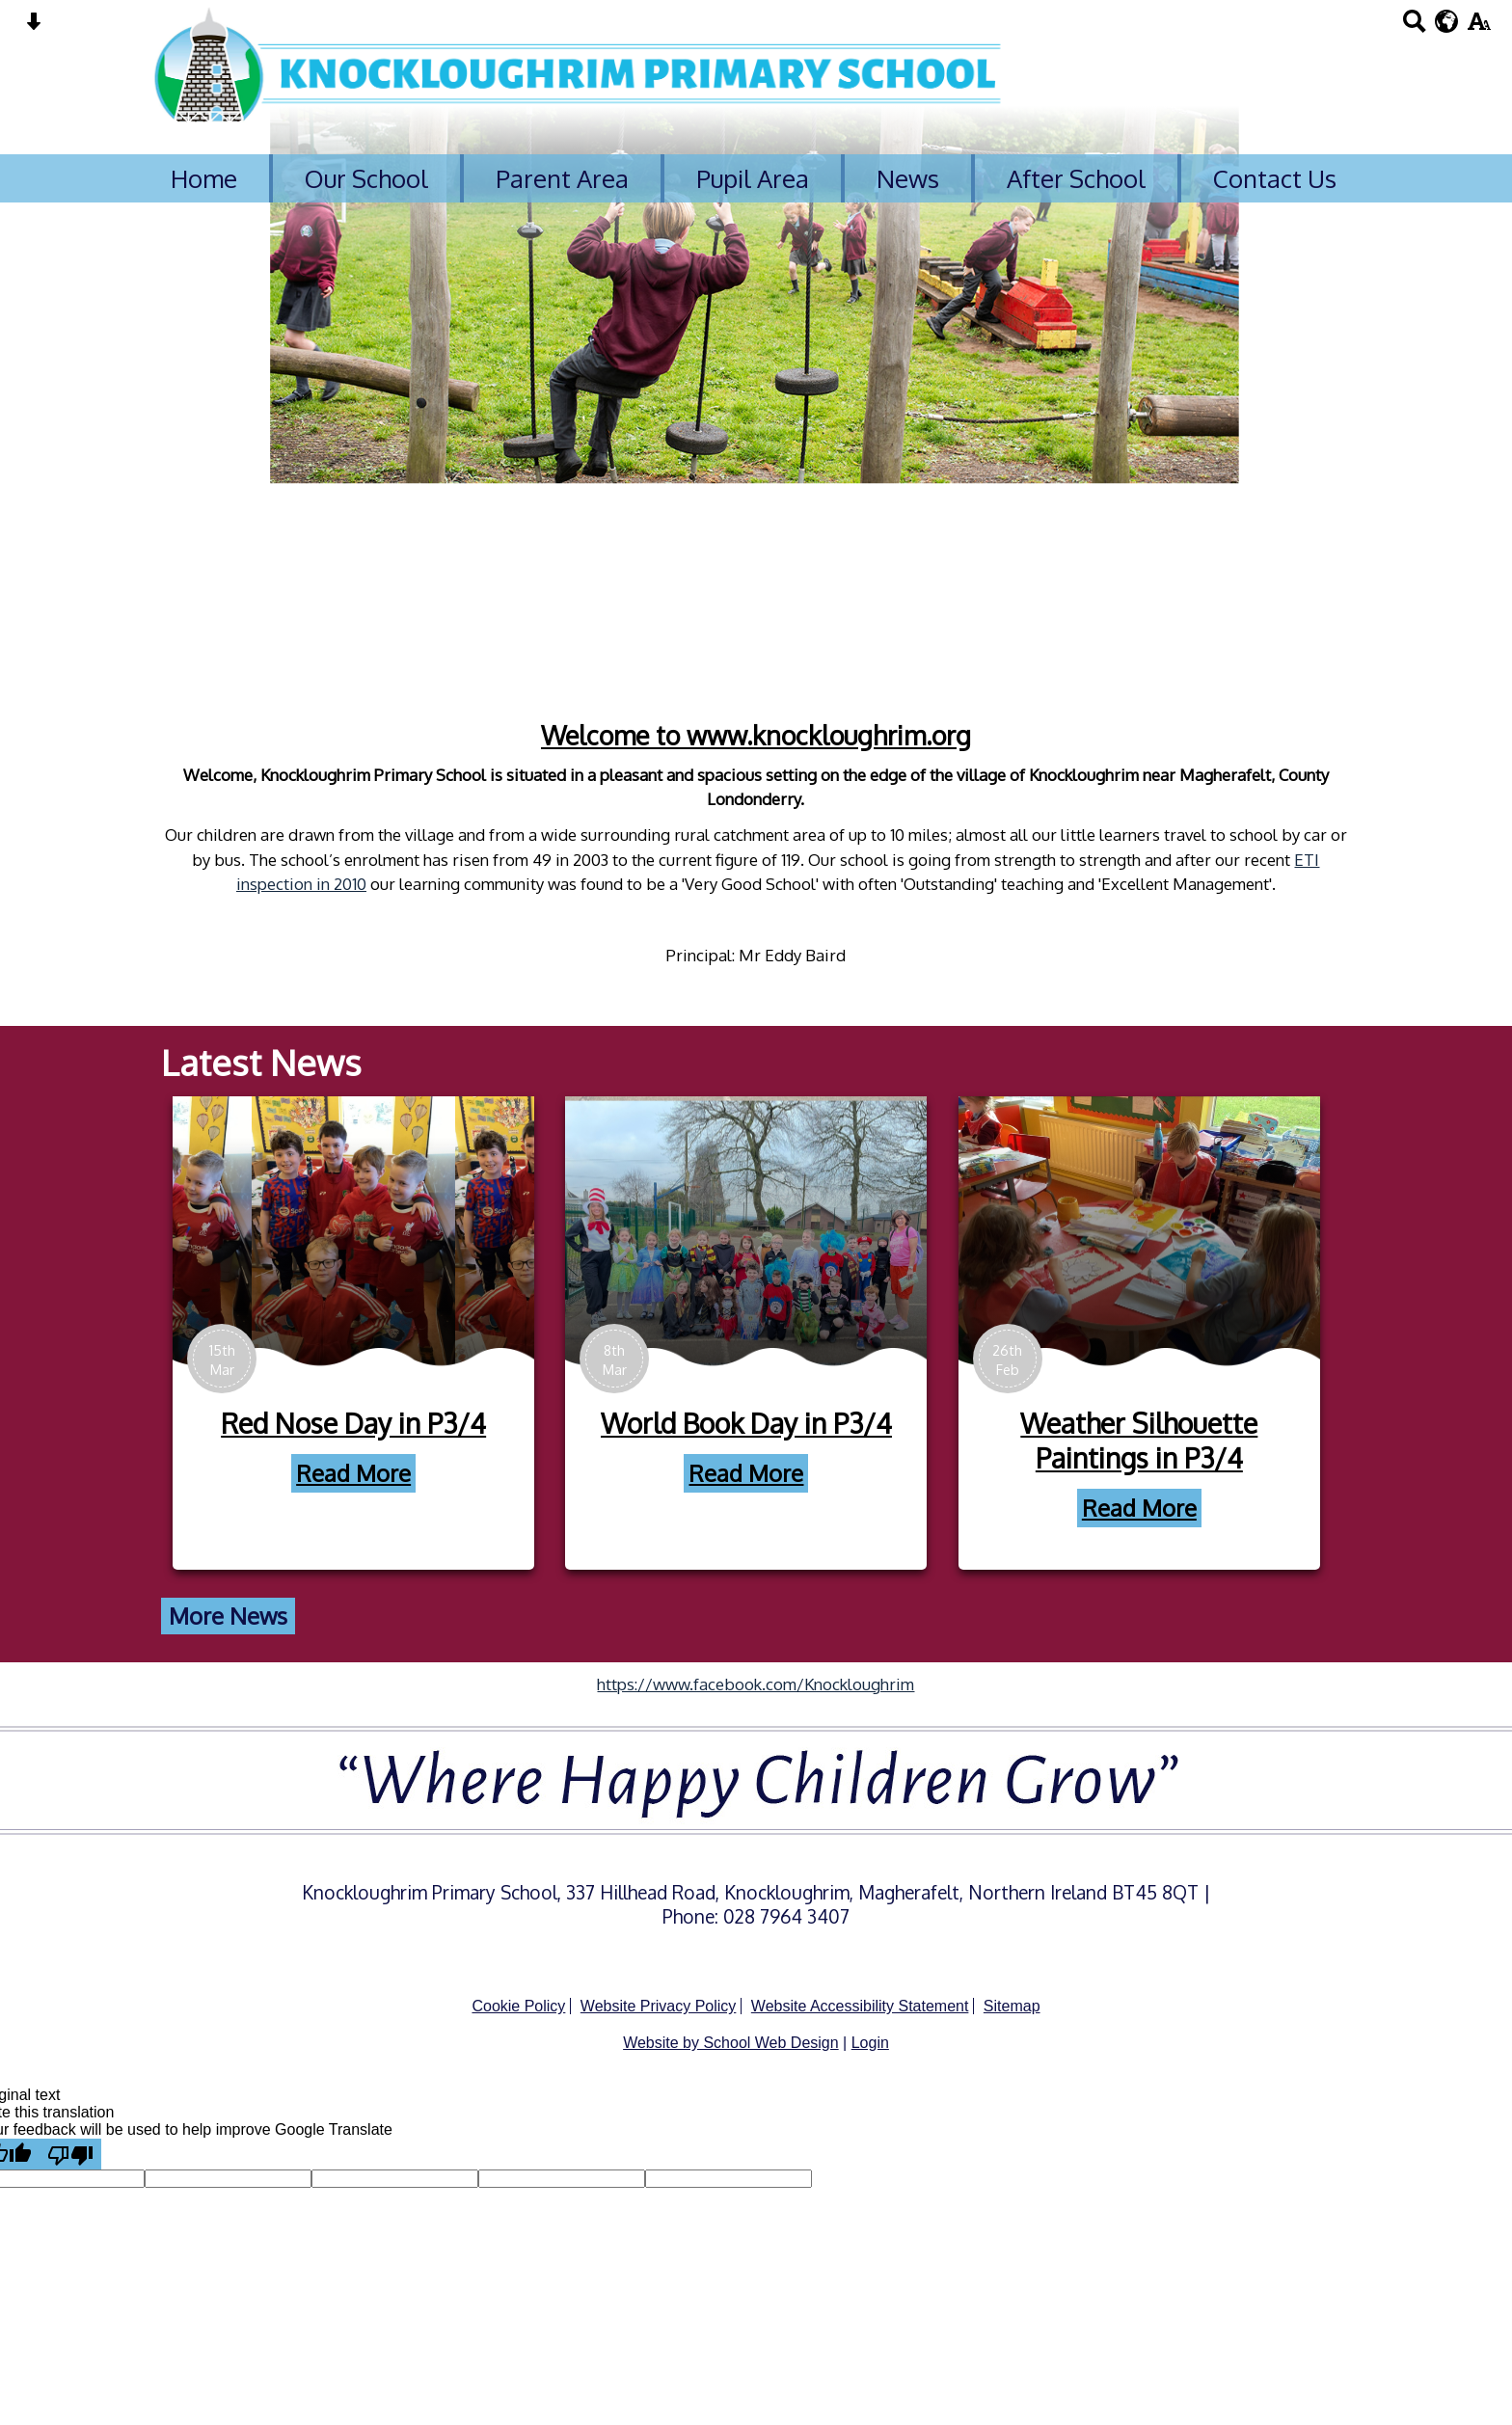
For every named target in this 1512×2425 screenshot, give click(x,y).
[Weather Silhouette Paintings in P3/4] (1187, 1231)
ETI (1258, 859)
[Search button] (1414, 27)
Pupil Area (752, 178)
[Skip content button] (33, 27)
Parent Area (562, 178)
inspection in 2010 (253, 884)
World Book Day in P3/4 (794, 1423)
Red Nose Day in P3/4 (401, 1423)
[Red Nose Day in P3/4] (401, 1231)
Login (870, 2042)
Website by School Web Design (731, 2042)
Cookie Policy (518, 2006)
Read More (401, 1473)
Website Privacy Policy (658, 2006)
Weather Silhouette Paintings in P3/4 (1188, 1440)
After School (1076, 178)
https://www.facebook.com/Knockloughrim (755, 1684)
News (908, 178)
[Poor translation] (70, 2154)
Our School (366, 178)
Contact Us (1274, 178)
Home (204, 178)
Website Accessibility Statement (860, 2006)
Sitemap (1012, 2006)
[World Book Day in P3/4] (795, 1231)
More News (276, 1616)
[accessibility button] (1479, 27)
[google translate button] (1447, 21)
